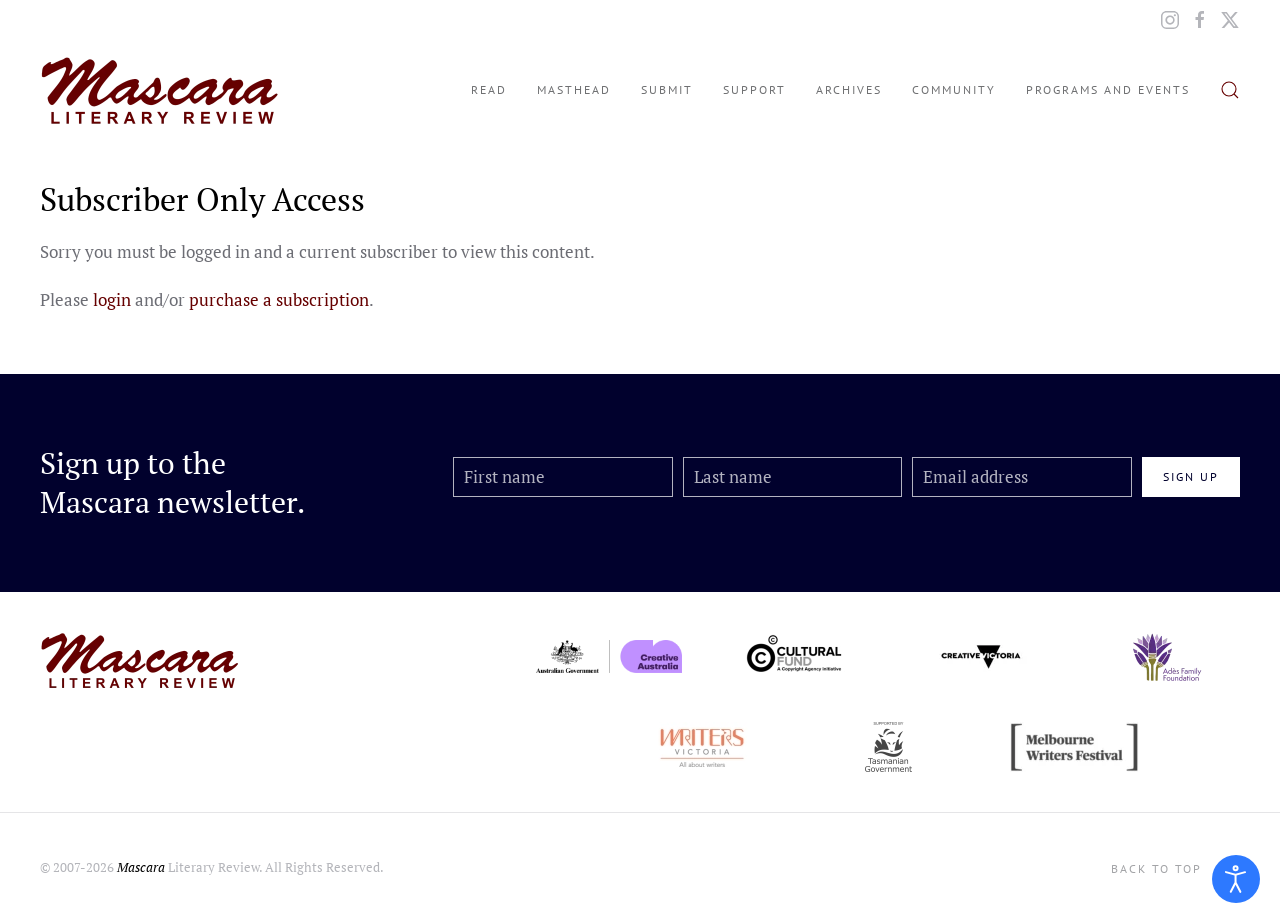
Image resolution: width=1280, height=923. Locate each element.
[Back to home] (160, 90)
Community (954, 89)
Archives (849, 89)
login (112, 299)
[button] (1230, 90)
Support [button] (754, 89)
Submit (667, 89)
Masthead (574, 89)
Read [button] (489, 89)
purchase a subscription (279, 299)
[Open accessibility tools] (1236, 879)
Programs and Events (1108, 89)
